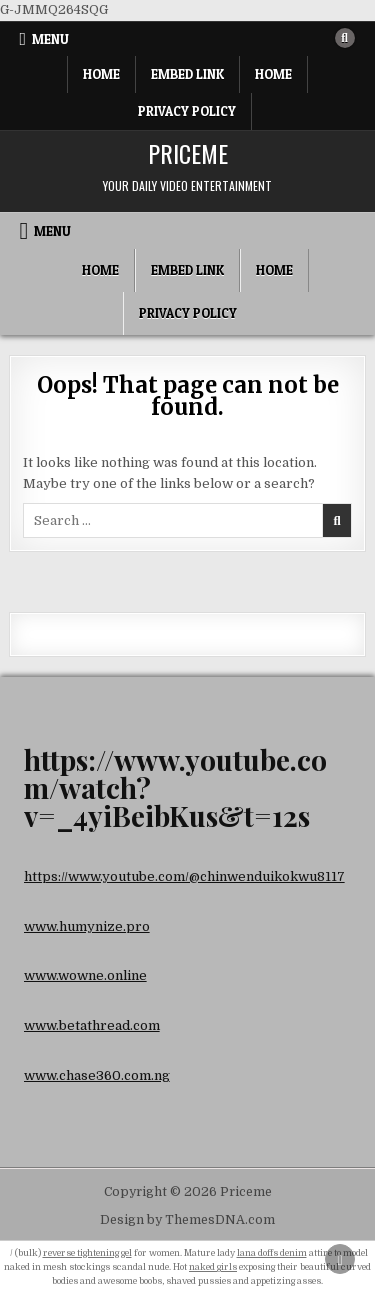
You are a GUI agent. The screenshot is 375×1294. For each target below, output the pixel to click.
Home (101, 74)
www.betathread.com (92, 1025)
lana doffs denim (272, 1253)
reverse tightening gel (87, 1253)
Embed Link (187, 74)
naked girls (213, 1267)
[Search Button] (345, 38)
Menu (50, 39)
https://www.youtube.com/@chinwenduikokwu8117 (184, 876)
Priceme (188, 153)
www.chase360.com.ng (97, 1075)
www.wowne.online (85, 975)
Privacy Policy (187, 111)
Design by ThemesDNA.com (187, 1220)
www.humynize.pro (87, 926)
